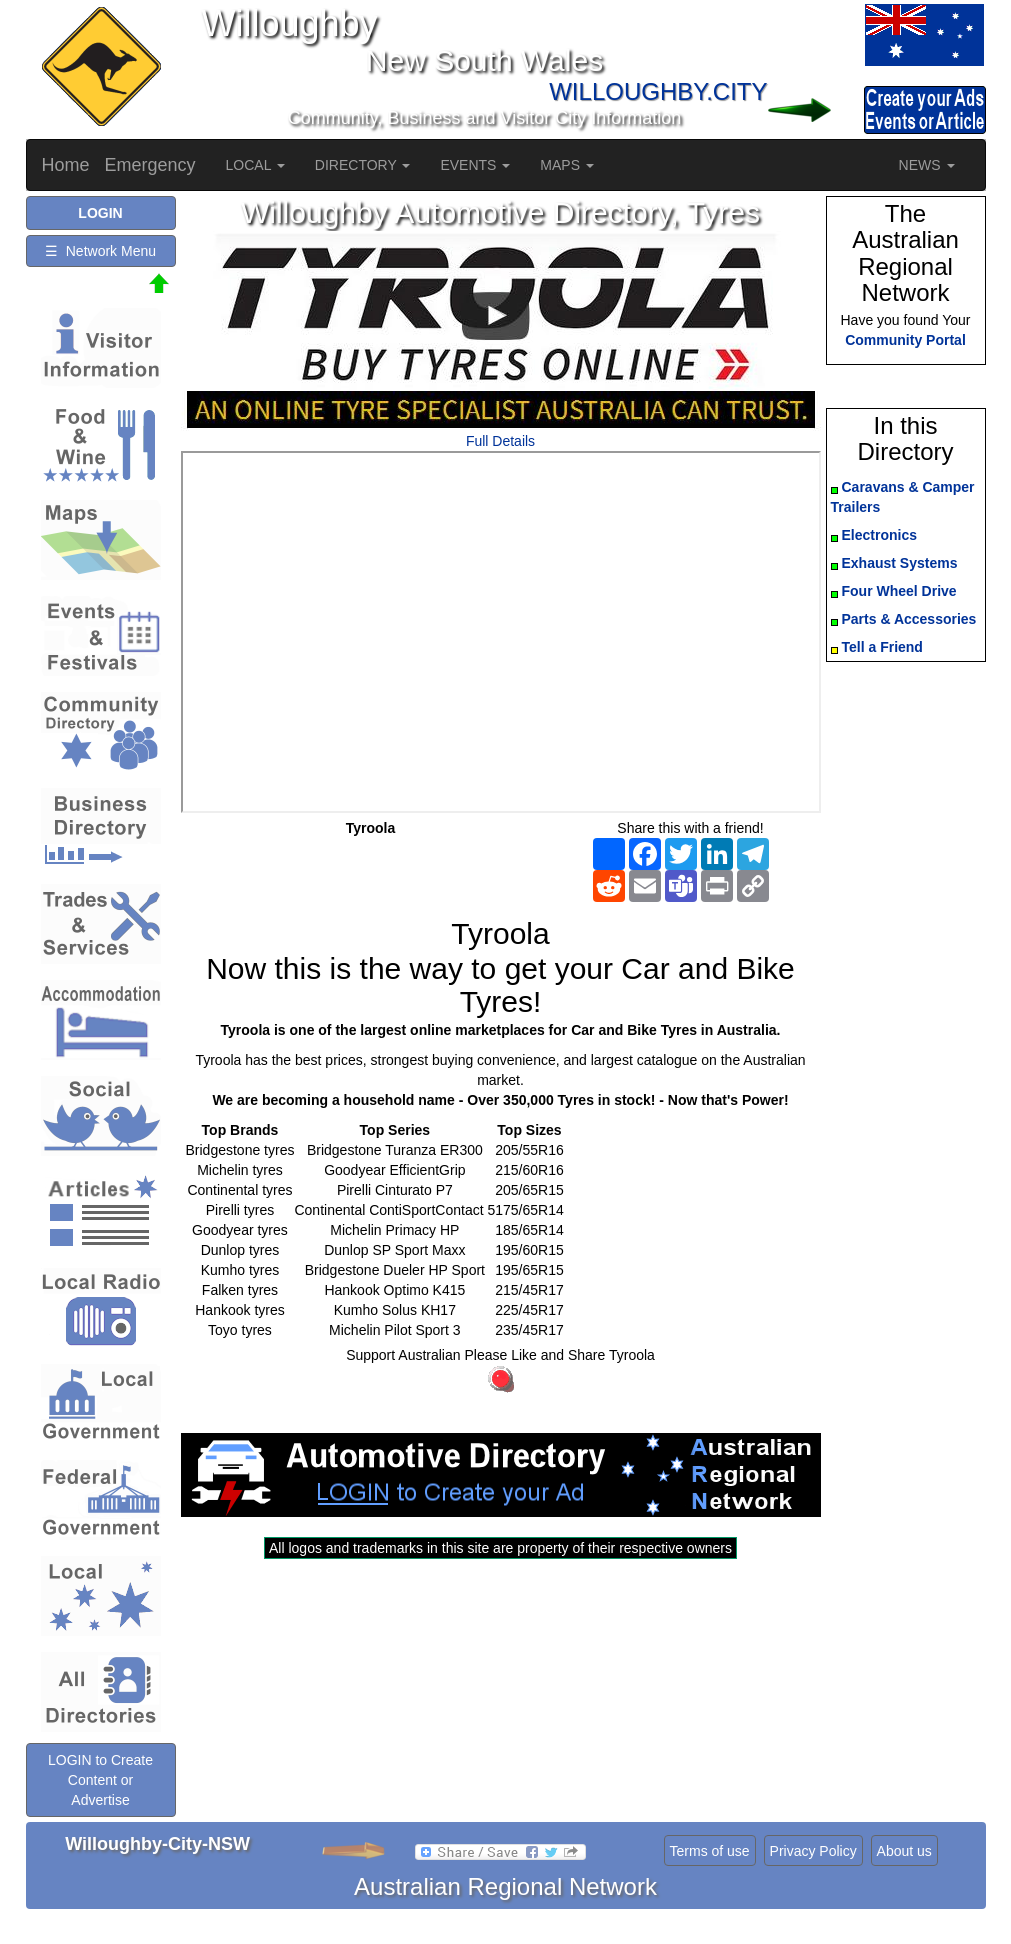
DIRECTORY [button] (363, 165)
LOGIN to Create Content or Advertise (100, 1780)
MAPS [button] (567, 165)
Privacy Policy (813, 1851)
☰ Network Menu (100, 251)
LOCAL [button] (255, 165)
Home (66, 165)
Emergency (150, 165)
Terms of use (710, 1851)
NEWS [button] (927, 165)
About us (904, 1851)
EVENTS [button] (475, 165)
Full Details (500, 441)
